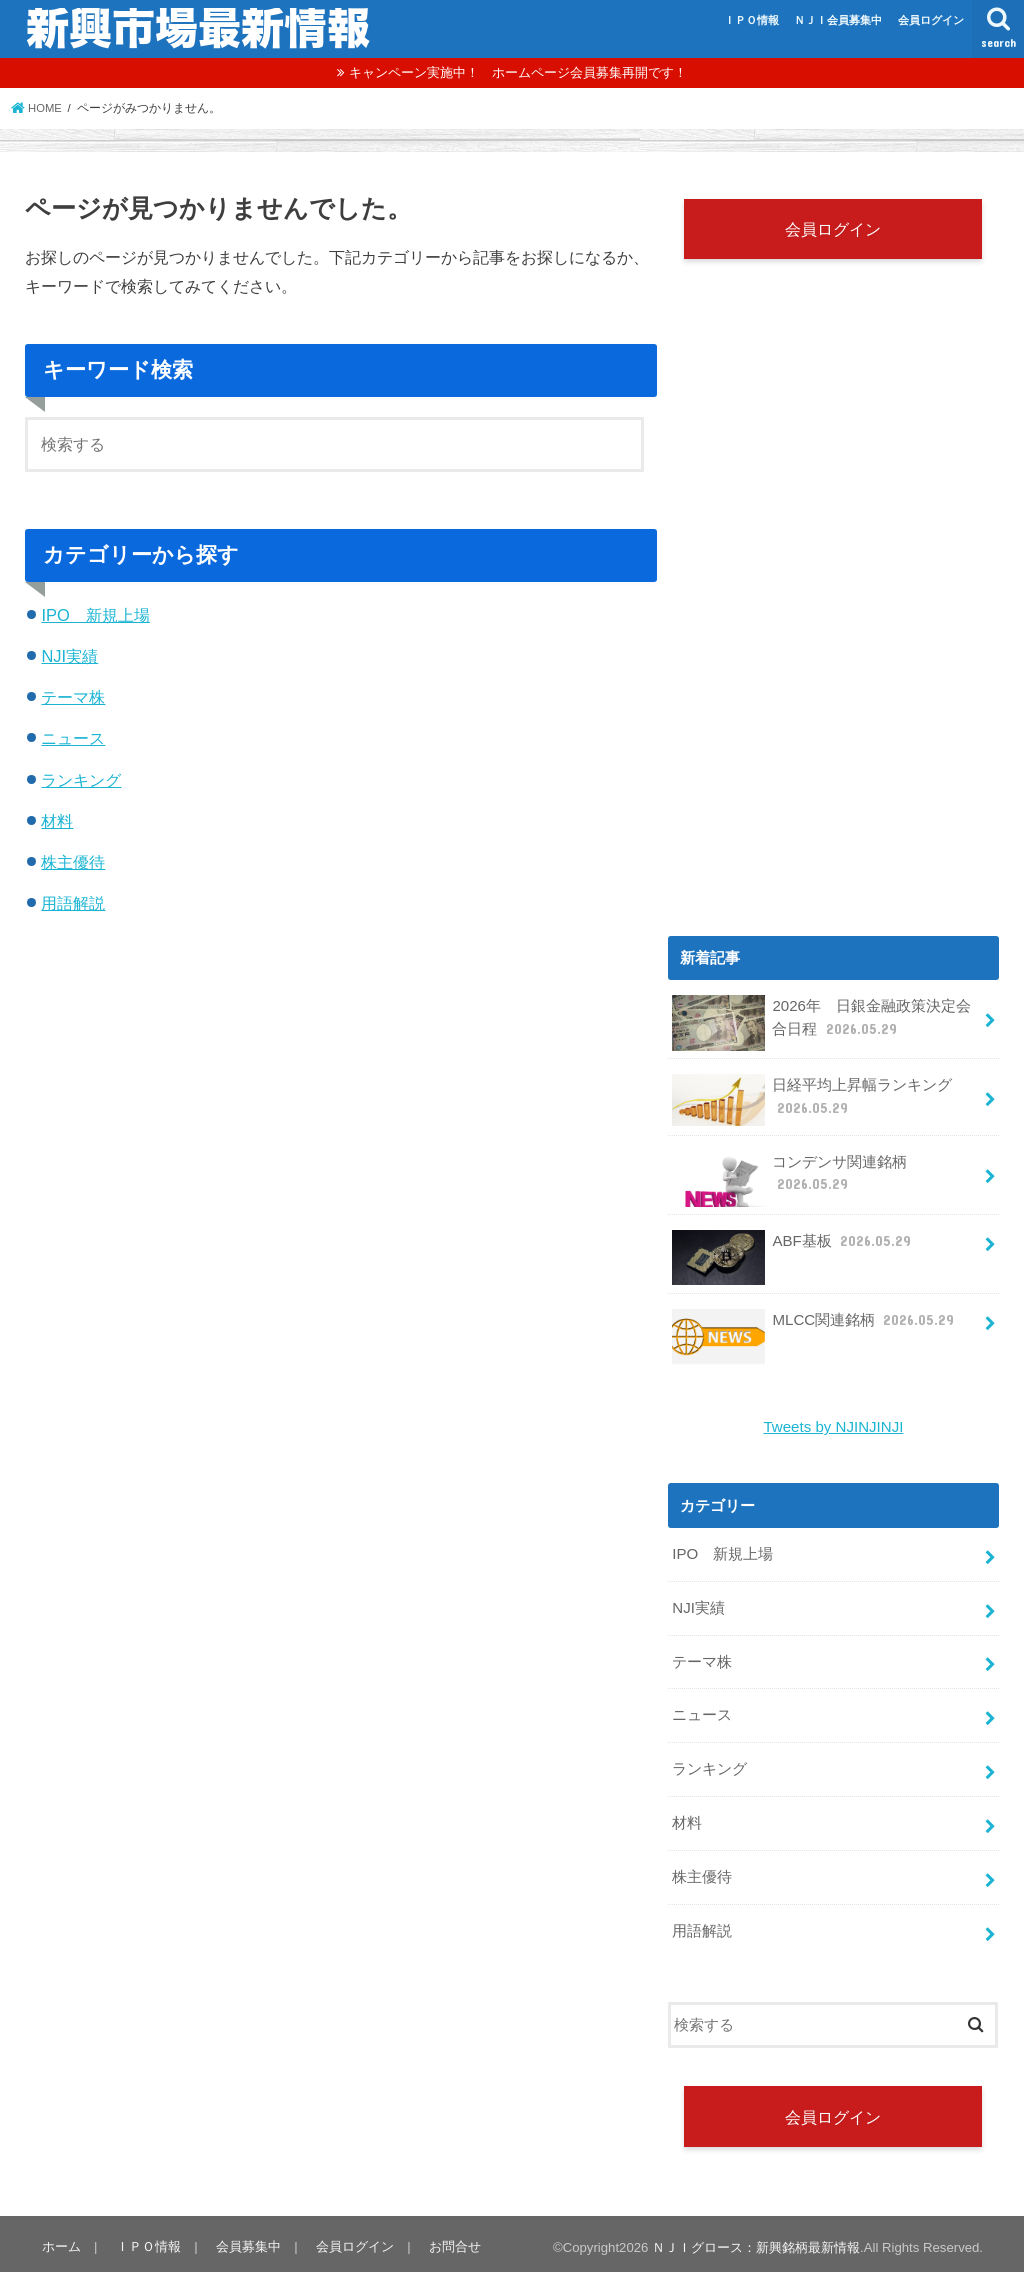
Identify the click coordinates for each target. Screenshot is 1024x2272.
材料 (57, 821)
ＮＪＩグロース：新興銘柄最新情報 (756, 2240)
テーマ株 (73, 697)
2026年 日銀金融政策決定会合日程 (821, 1024)
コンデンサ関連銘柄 (789, 1179)
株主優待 (73, 862)
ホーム (60, 2239)
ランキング (81, 780)
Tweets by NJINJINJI (834, 1427)
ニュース (73, 738)
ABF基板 (792, 1248)
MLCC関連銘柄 (813, 1327)
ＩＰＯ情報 (751, 20)
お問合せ (450, 2239)
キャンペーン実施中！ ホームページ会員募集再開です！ (518, 72)
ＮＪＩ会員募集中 (838, 20)
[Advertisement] (836, 747)
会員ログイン (931, 20)
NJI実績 (69, 656)
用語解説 (73, 903)
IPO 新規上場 (95, 615)
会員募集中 (245, 2239)
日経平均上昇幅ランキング (812, 1101)
